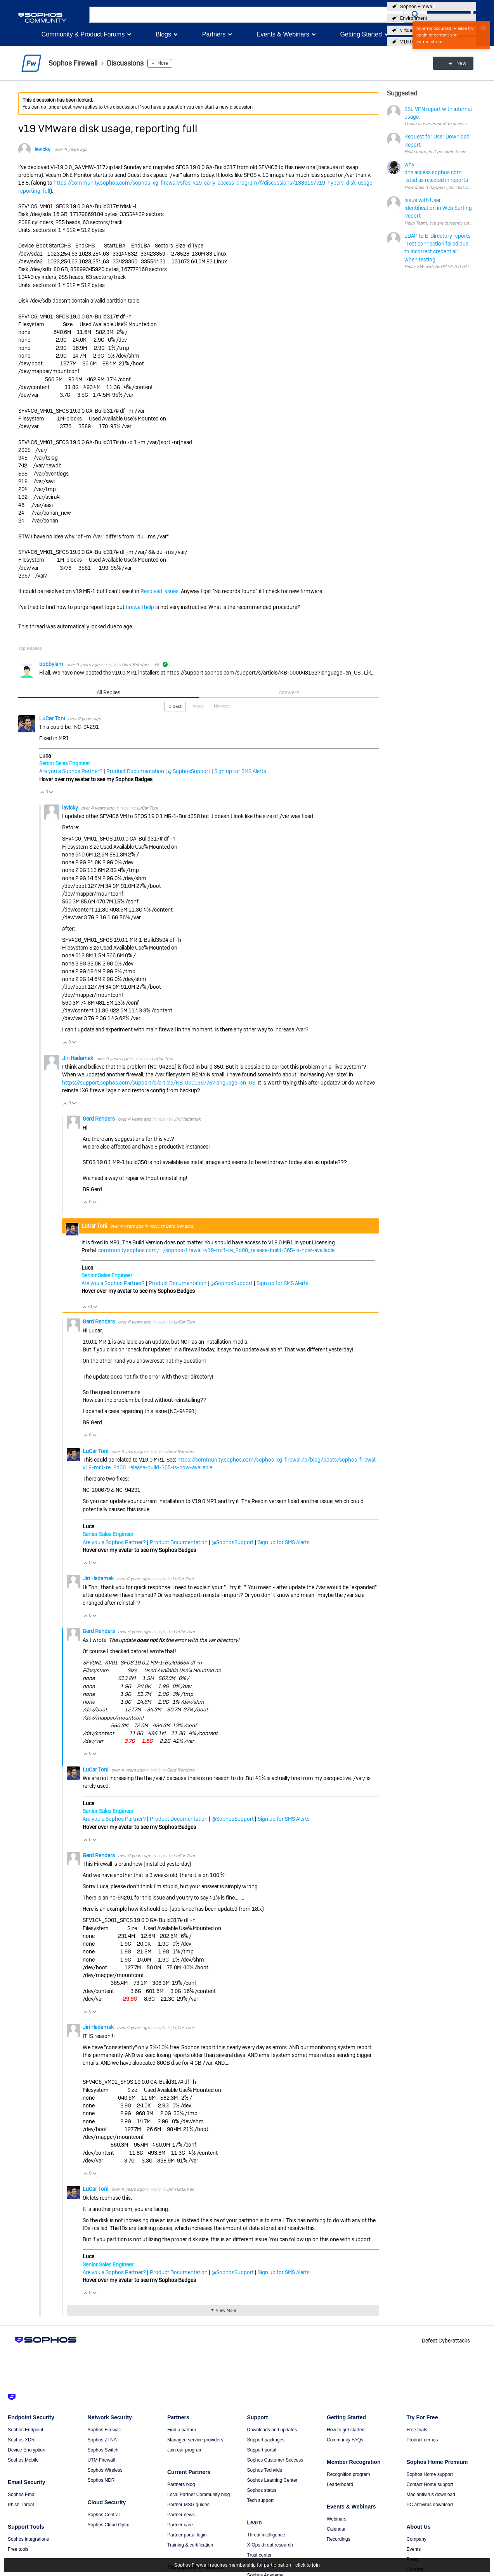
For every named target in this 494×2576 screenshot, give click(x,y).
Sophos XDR (21, 2440)
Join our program (185, 2450)
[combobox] (247, 14)
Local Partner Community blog (198, 2494)
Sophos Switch (103, 2450)
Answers (289, 692)
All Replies (108, 692)
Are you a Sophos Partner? (70, 771)
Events (414, 2549)
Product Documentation (135, 771)
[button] (415, 14)
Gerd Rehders (135, 664)
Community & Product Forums (83, 34)
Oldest (175, 706)
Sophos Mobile (23, 2460)
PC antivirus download (430, 2504)
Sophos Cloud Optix (108, 2525)
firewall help (140, 607)
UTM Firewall (101, 2460)
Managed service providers (195, 2440)
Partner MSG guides (188, 2504)
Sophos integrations (28, 2539)
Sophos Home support (430, 2474)
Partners (213, 34)
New (458, 63)
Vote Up (42, 792)
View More (226, 2310)
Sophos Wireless (105, 2470)
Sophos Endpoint (25, 2429)
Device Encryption (26, 2450)
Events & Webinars (283, 34)
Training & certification (190, 2545)
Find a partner (181, 2429)
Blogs (163, 34)
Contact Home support (430, 2484)
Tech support (260, 2500)
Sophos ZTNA (102, 2440)
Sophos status (262, 2490)
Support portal (261, 2450)
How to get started (345, 2429)
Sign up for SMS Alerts (240, 771)
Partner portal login (186, 2535)
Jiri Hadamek (78, 1058)
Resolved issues (159, 591)
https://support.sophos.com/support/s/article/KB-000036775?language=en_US (158, 1082)
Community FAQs (345, 2440)
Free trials (417, 2429)
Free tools (18, 2549)
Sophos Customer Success (275, 2460)
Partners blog (181, 2484)
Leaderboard (340, 2484)
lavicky (42, 149)
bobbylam (51, 664)
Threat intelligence (266, 2535)
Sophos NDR (101, 2480)
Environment (413, 18)
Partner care (180, 2525)
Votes (198, 706)
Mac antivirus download (431, 2494)
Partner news (181, 2514)
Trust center (259, 2555)
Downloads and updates (272, 2429)
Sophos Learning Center (272, 2480)
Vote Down (51, 792)
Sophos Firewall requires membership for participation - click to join (247, 2565)
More (163, 63)
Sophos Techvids (265, 2470)
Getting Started (361, 34)
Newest (221, 706)
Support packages (266, 2440)
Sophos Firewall (417, 6)
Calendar (336, 2529)
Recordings (338, 2539)
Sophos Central (104, 2514)
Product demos (422, 2440)
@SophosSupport (189, 771)
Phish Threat (21, 2504)
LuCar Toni (52, 718)
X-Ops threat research (270, 2545)
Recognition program (348, 2474)
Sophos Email (22, 2494)
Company (416, 2539)
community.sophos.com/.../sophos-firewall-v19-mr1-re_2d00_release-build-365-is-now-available (216, 1250)
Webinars (336, 2519)
